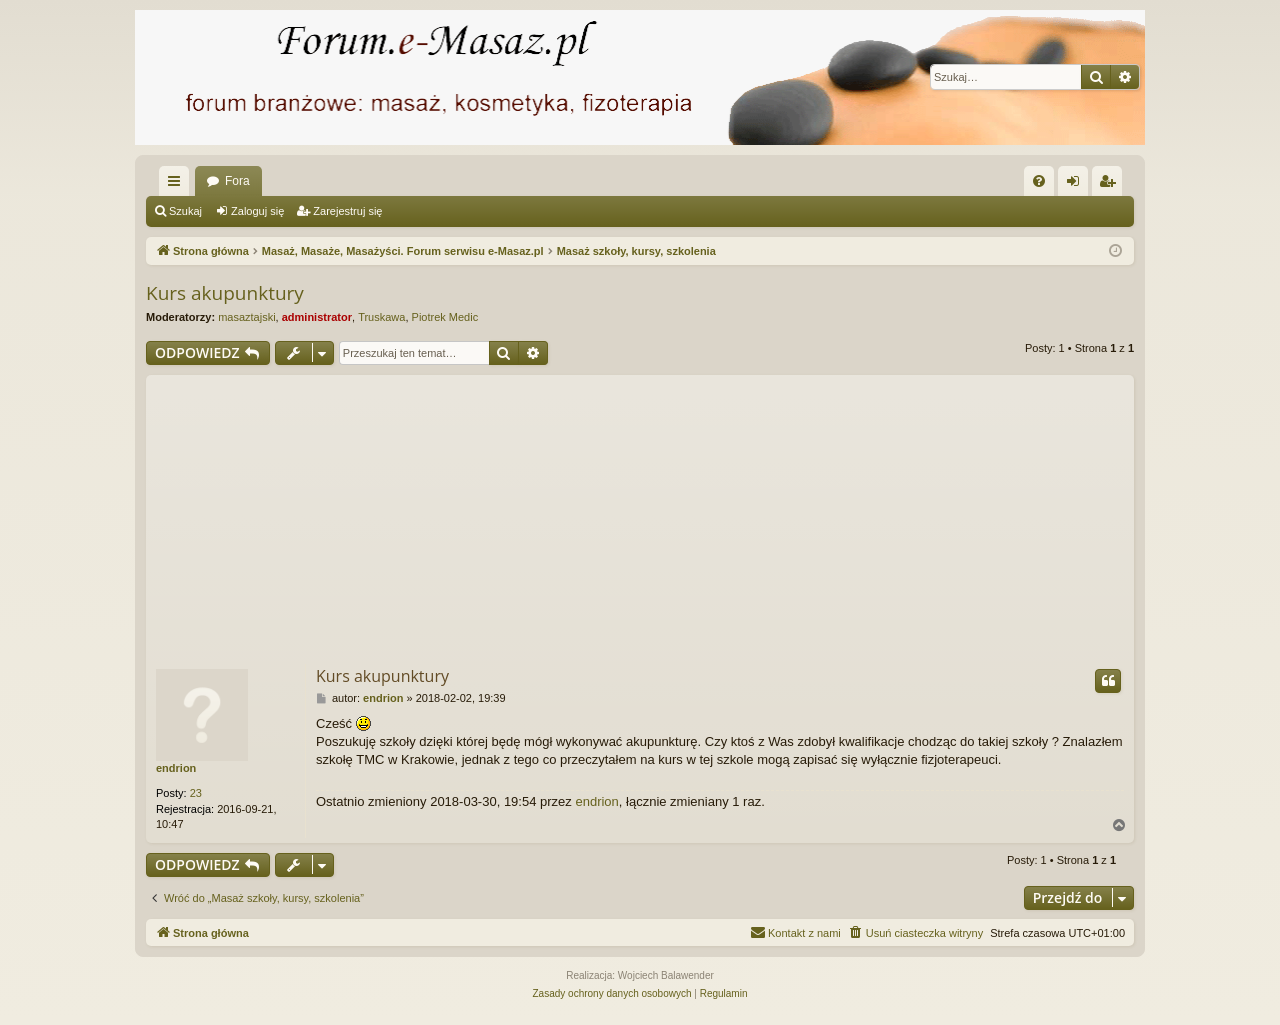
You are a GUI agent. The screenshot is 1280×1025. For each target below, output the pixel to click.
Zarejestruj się (347, 211)
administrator (317, 317)
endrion (176, 768)
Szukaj (185, 211)
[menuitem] (1039, 181)
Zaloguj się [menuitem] (1077, 185)
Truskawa (381, 317)
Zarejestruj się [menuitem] (1111, 185)
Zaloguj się (257, 211)
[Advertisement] (640, 515)
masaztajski (246, 317)
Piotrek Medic (445, 317)
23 (196, 793)
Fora (237, 181)
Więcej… (178, 185)
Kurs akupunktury (225, 293)
